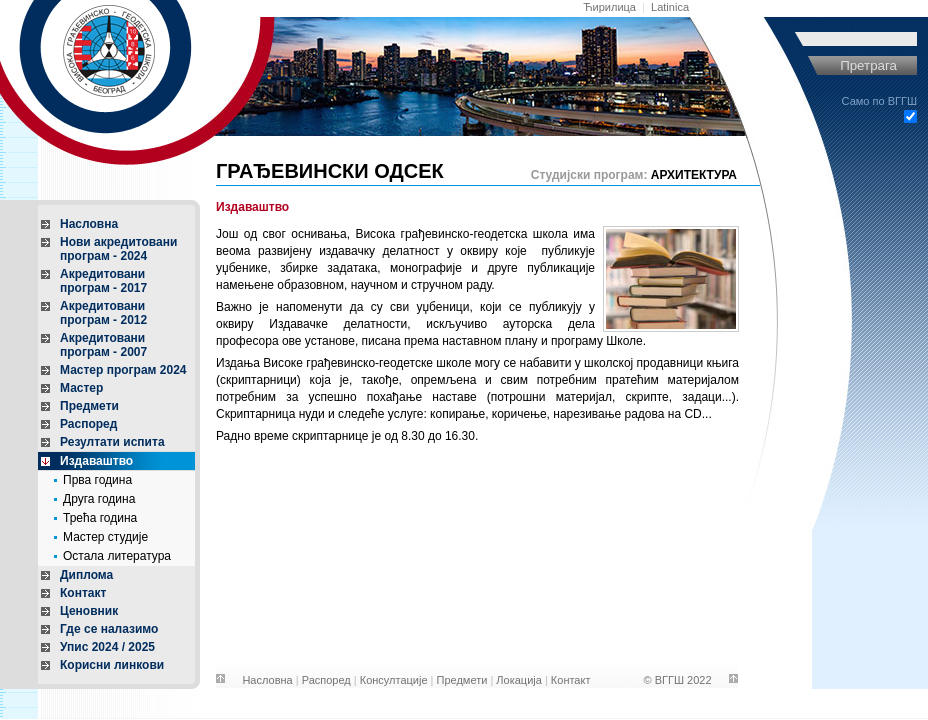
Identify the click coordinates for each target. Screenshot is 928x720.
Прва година (97, 480)
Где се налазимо (109, 629)
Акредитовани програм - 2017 (103, 281)
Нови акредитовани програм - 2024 (118, 249)
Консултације (394, 680)
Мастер (81, 388)
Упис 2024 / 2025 (107, 647)
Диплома (86, 575)
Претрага (868, 65)
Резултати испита (112, 442)
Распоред (88, 424)
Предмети (89, 406)
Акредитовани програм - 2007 (103, 345)
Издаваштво (96, 461)
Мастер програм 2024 (123, 370)
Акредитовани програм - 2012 (103, 313)
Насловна (89, 224)
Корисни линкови (112, 665)
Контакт (83, 593)
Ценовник (89, 611)
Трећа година (100, 518)
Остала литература (117, 556)
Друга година (99, 499)
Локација (519, 680)
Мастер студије (105, 537)
